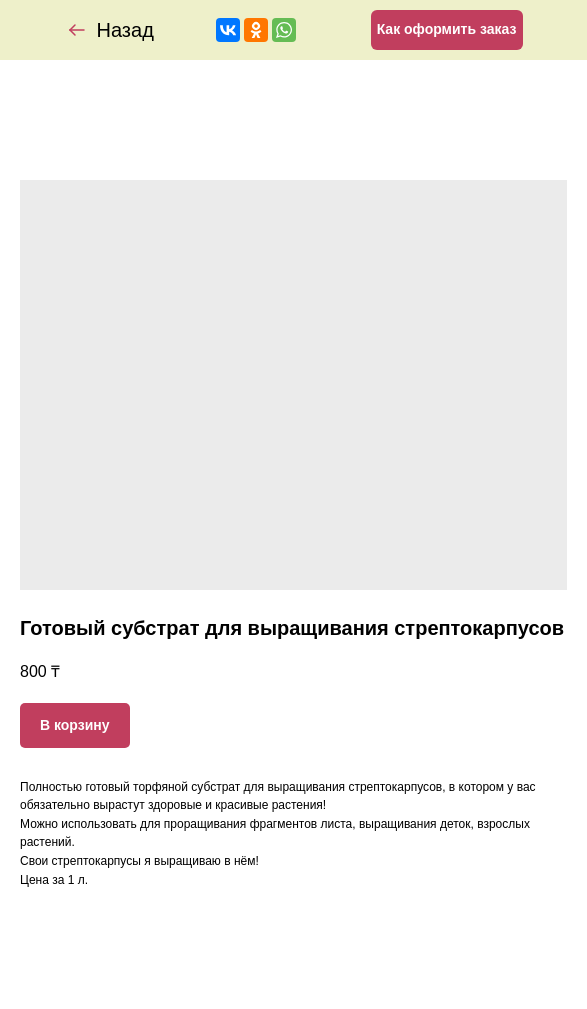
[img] (77, 30)
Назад (125, 30)
